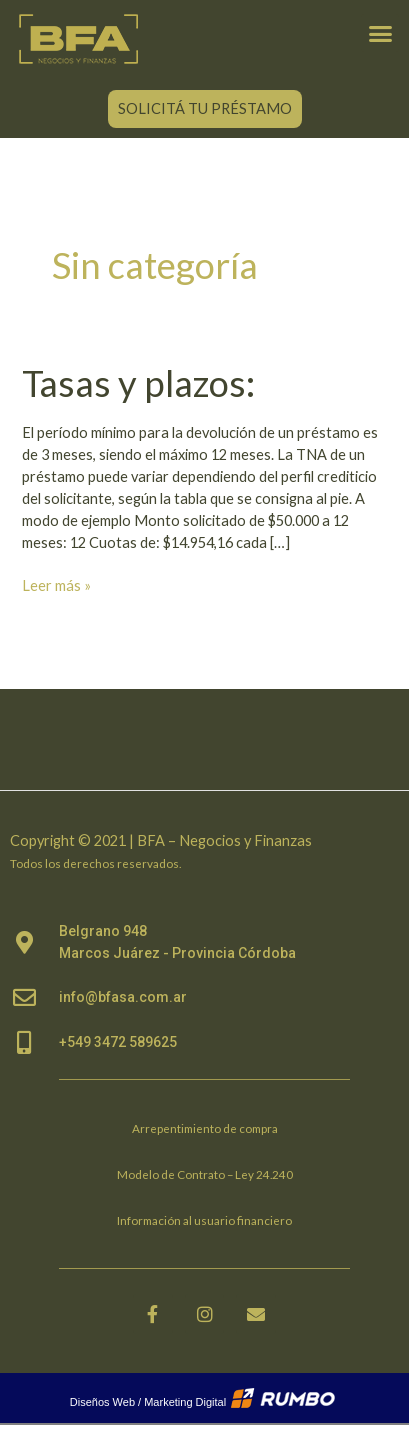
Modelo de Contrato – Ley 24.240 (205, 1174)
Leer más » (56, 584)
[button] (380, 33)
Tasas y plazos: (138, 383)
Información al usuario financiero (204, 1220)
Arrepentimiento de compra (205, 1128)
